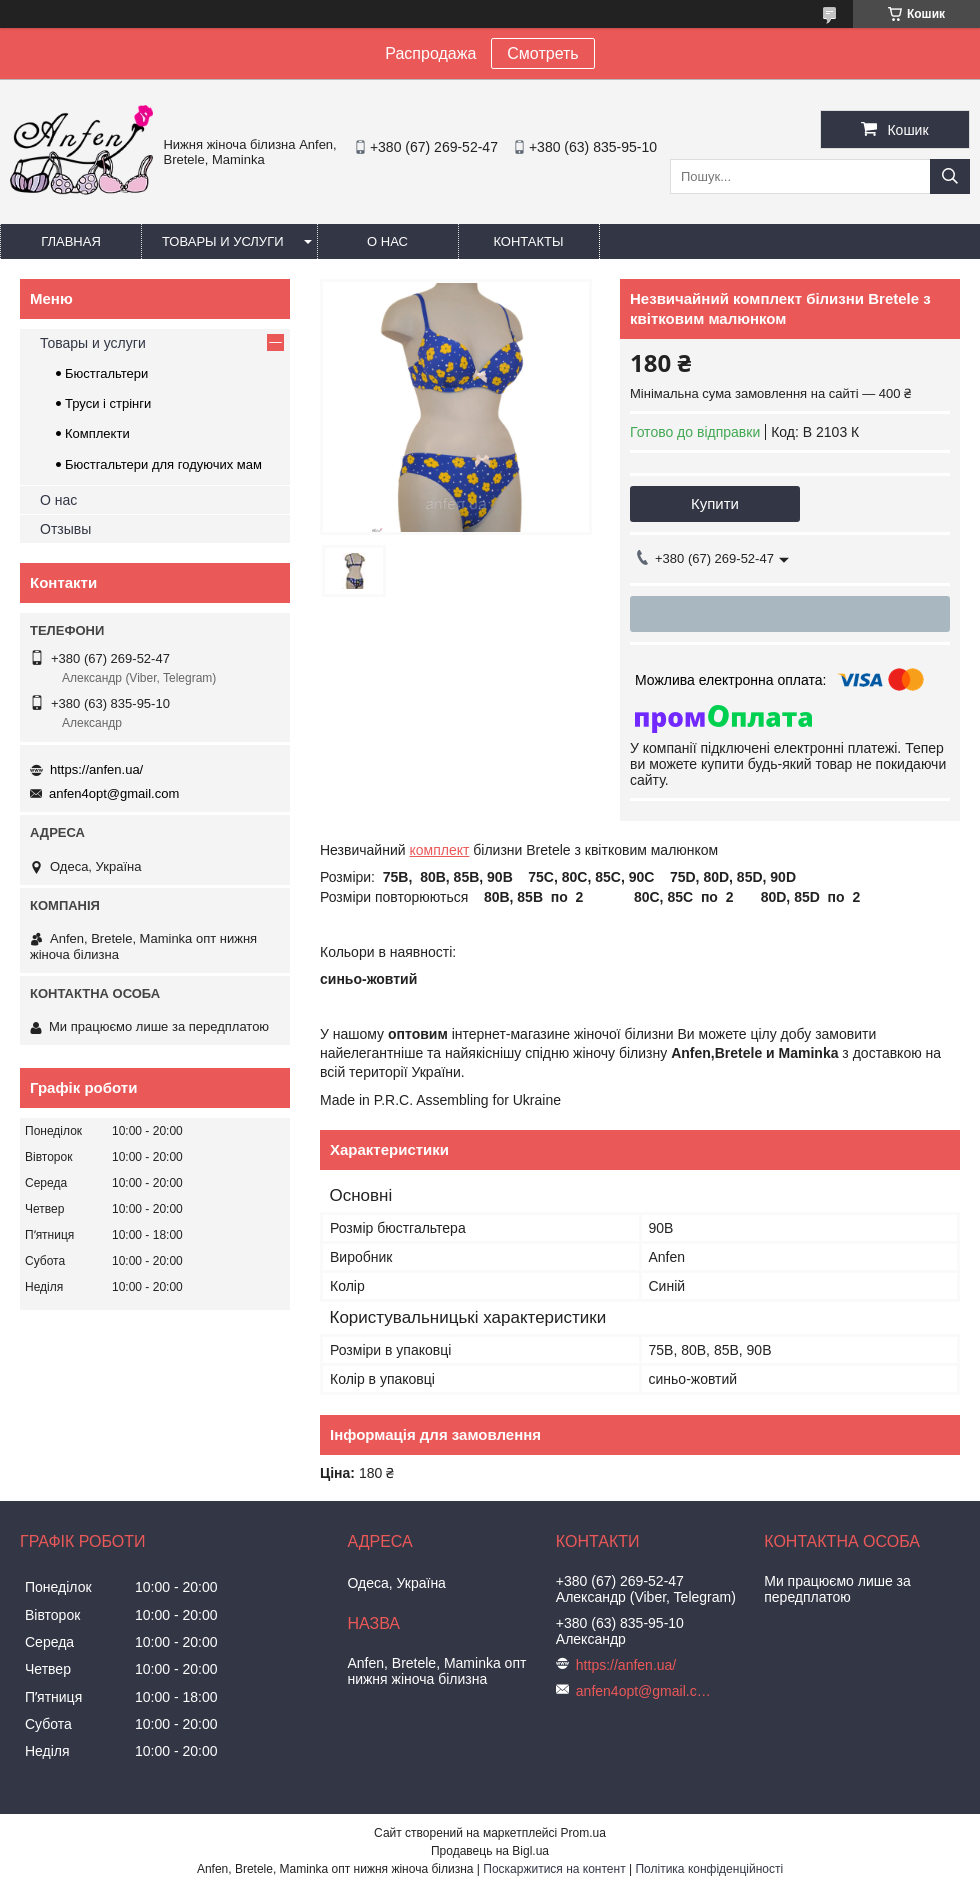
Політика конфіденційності (709, 1869)
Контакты (528, 241)
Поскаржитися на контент (554, 1869)
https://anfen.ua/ (96, 769)
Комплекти (97, 433)
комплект (439, 850)
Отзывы (65, 529)
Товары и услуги (223, 241)
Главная (71, 241)
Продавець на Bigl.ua (490, 1851)
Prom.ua (583, 1833)
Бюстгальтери (106, 373)
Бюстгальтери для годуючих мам (163, 464)
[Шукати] (950, 176)
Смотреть (542, 53)
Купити (715, 503)
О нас (387, 241)
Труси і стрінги (108, 403)
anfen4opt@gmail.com (114, 793)
